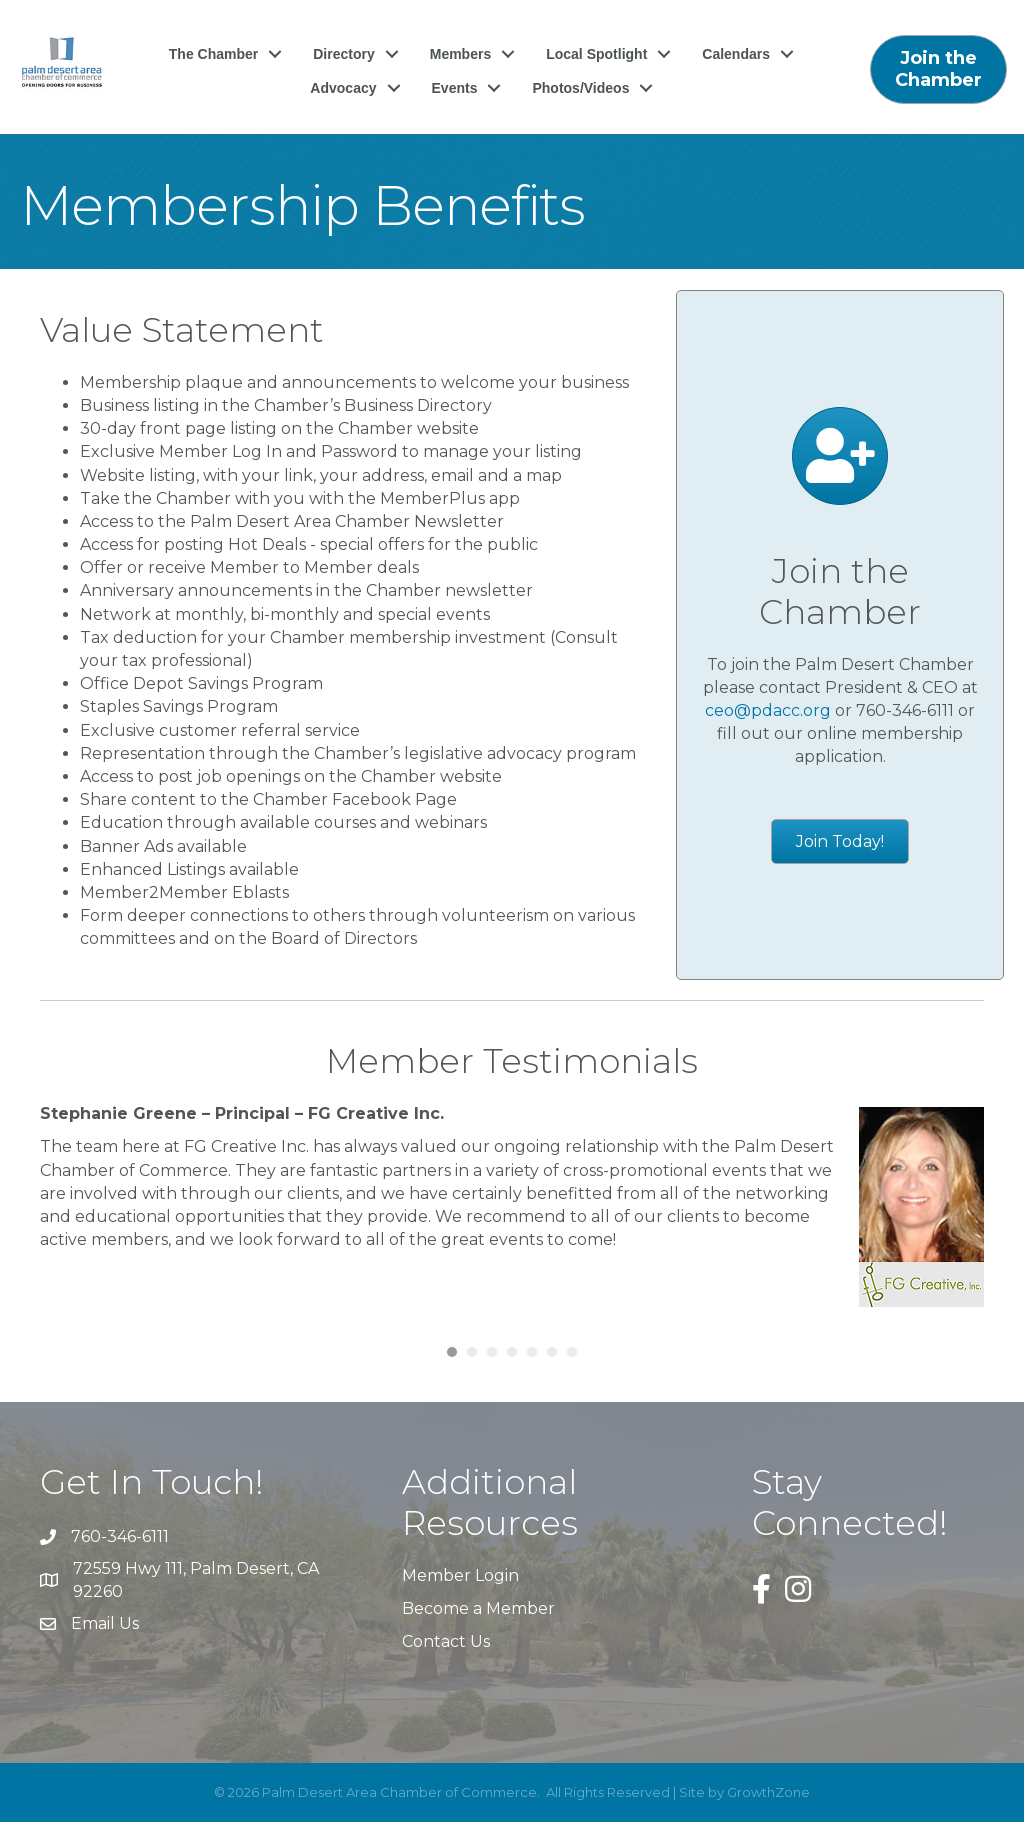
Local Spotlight (596, 62)
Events (455, 96)
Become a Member (478, 1608)
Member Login (460, 1575)
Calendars (736, 62)
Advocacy (343, 96)
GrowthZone (768, 1792)
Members (460, 62)
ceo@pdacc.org (768, 710)
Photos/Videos (580, 96)
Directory (343, 62)
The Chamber (213, 62)
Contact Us (446, 1641)
